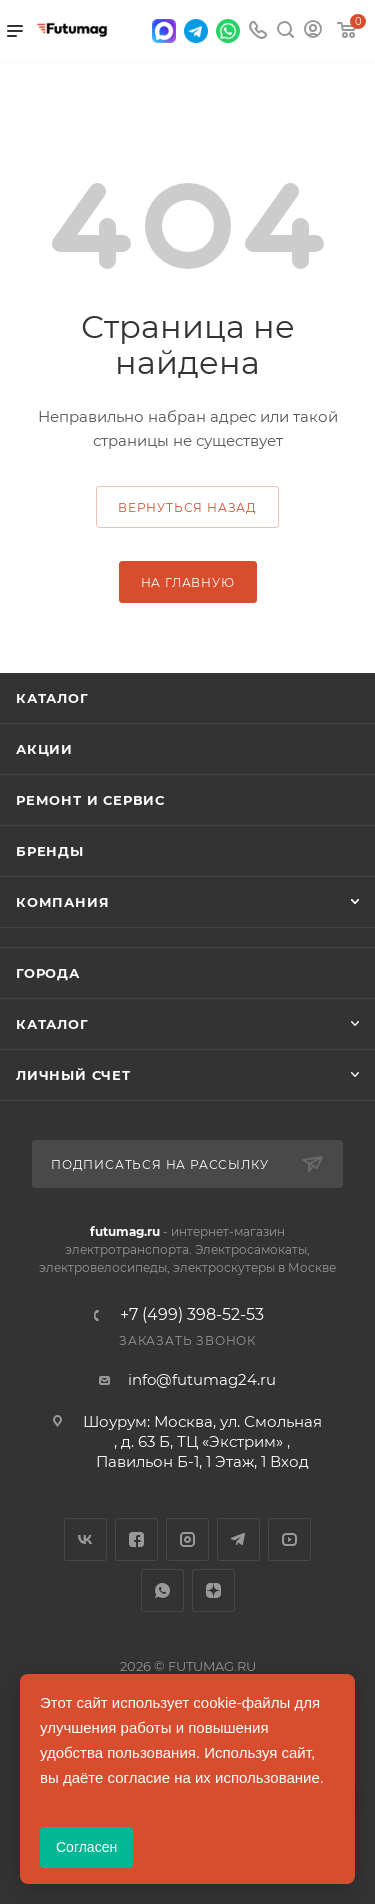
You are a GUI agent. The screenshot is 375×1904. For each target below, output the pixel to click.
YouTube (289, 1539)
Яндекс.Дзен (213, 1590)
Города (48, 973)
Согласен (86, 1847)
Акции (44, 749)
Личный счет (73, 1075)
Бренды (50, 851)
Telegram (238, 1539)
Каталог (52, 698)
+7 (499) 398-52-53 (192, 1315)
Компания (62, 902)
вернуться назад (187, 507)
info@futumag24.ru (202, 1379)
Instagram (187, 1539)
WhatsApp (162, 1590)
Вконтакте (85, 1539)
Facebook (136, 1539)
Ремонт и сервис (90, 800)
